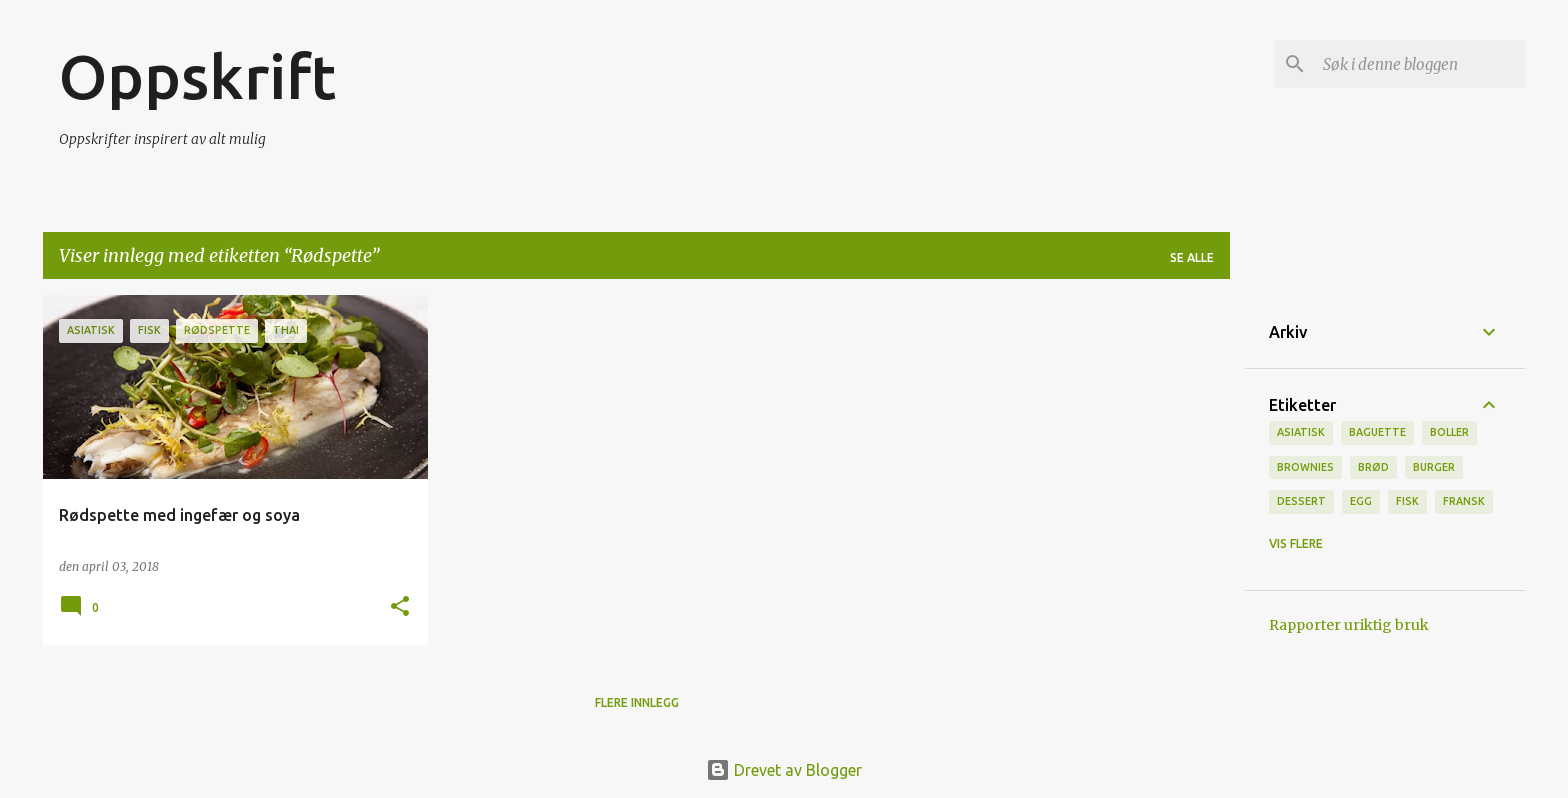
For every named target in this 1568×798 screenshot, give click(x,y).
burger (1434, 467)
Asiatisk (1301, 432)
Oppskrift (197, 76)
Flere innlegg (637, 702)
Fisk (1407, 501)
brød (1373, 467)
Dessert (1301, 501)
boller (1449, 432)
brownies (1305, 467)
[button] (400, 607)
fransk (1464, 501)
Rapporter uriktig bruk (1349, 625)
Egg (1361, 501)
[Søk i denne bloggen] (1420, 64)
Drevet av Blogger (784, 770)
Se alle (1192, 257)
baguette (1377, 432)
